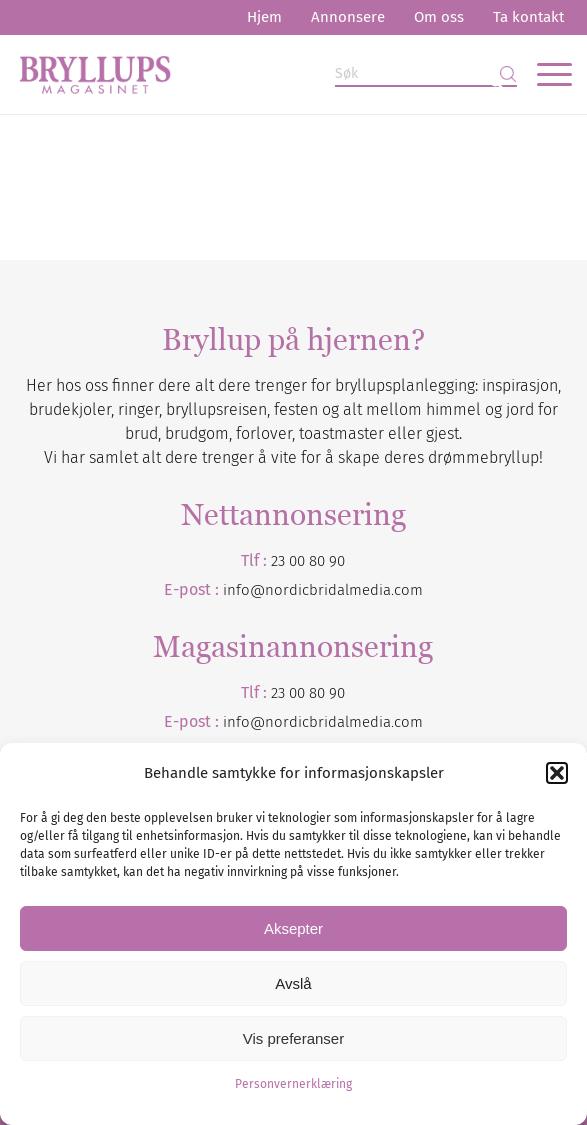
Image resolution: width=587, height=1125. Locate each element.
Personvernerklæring (293, 1084)
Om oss (439, 17)
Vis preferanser (293, 1038)
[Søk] (426, 74)
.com (407, 722)
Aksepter (293, 928)
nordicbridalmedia (328, 722)
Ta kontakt (528, 17)
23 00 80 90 (308, 561)
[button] (557, 773)
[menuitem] (264, 17)
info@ (244, 722)
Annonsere (348, 17)
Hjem (264, 17)
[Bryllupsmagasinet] (238, 74)
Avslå (293, 983)
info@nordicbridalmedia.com (323, 590)
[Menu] (544, 74)
